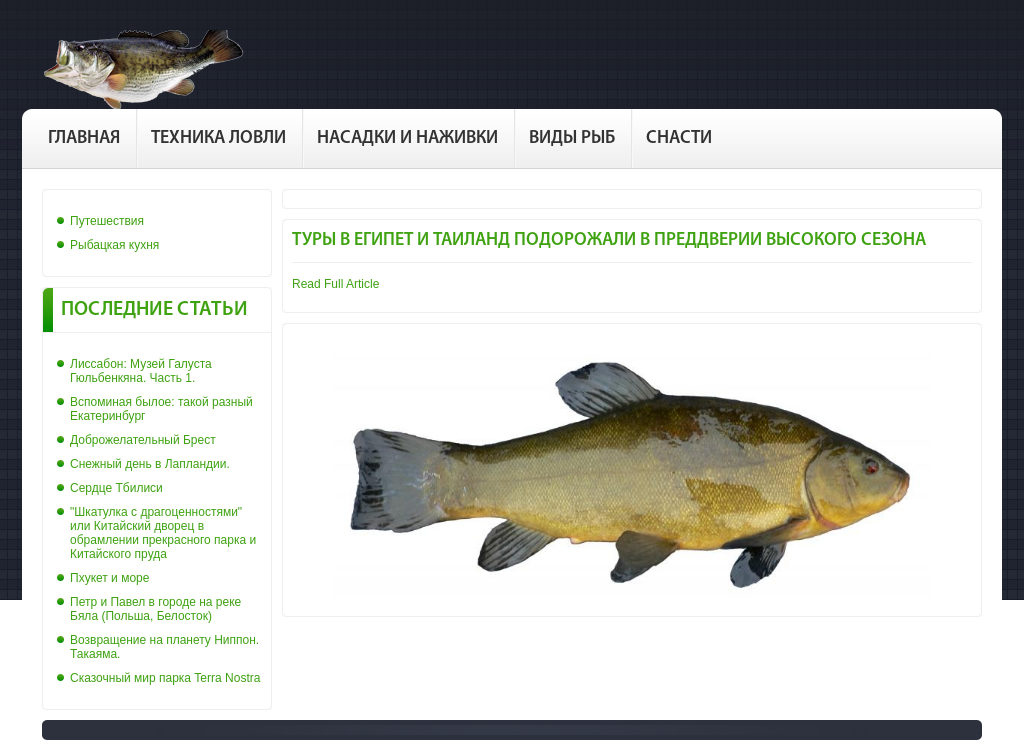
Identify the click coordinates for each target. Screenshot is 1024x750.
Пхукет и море (109, 578)
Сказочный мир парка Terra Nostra (165, 678)
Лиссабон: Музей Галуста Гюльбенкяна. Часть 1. (141, 371)
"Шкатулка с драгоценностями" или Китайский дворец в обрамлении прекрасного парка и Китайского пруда (163, 533)
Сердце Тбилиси (116, 488)
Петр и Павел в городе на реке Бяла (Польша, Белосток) (155, 609)
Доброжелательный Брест (143, 440)
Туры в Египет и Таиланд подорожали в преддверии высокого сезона (609, 240)
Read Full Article (335, 284)
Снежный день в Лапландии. (150, 464)
